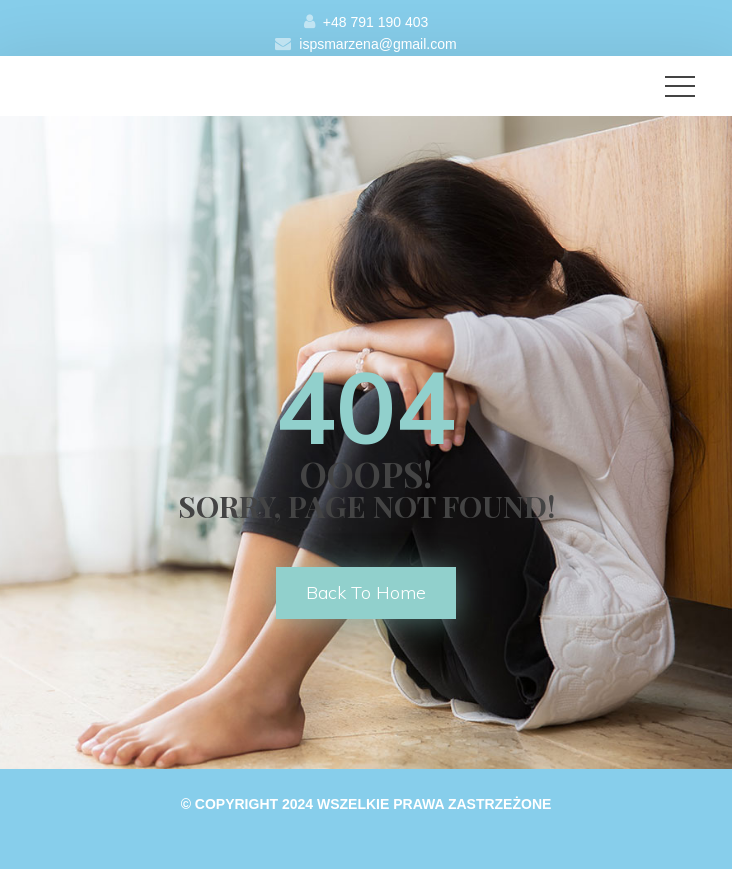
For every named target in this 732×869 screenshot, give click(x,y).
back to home (366, 592)
